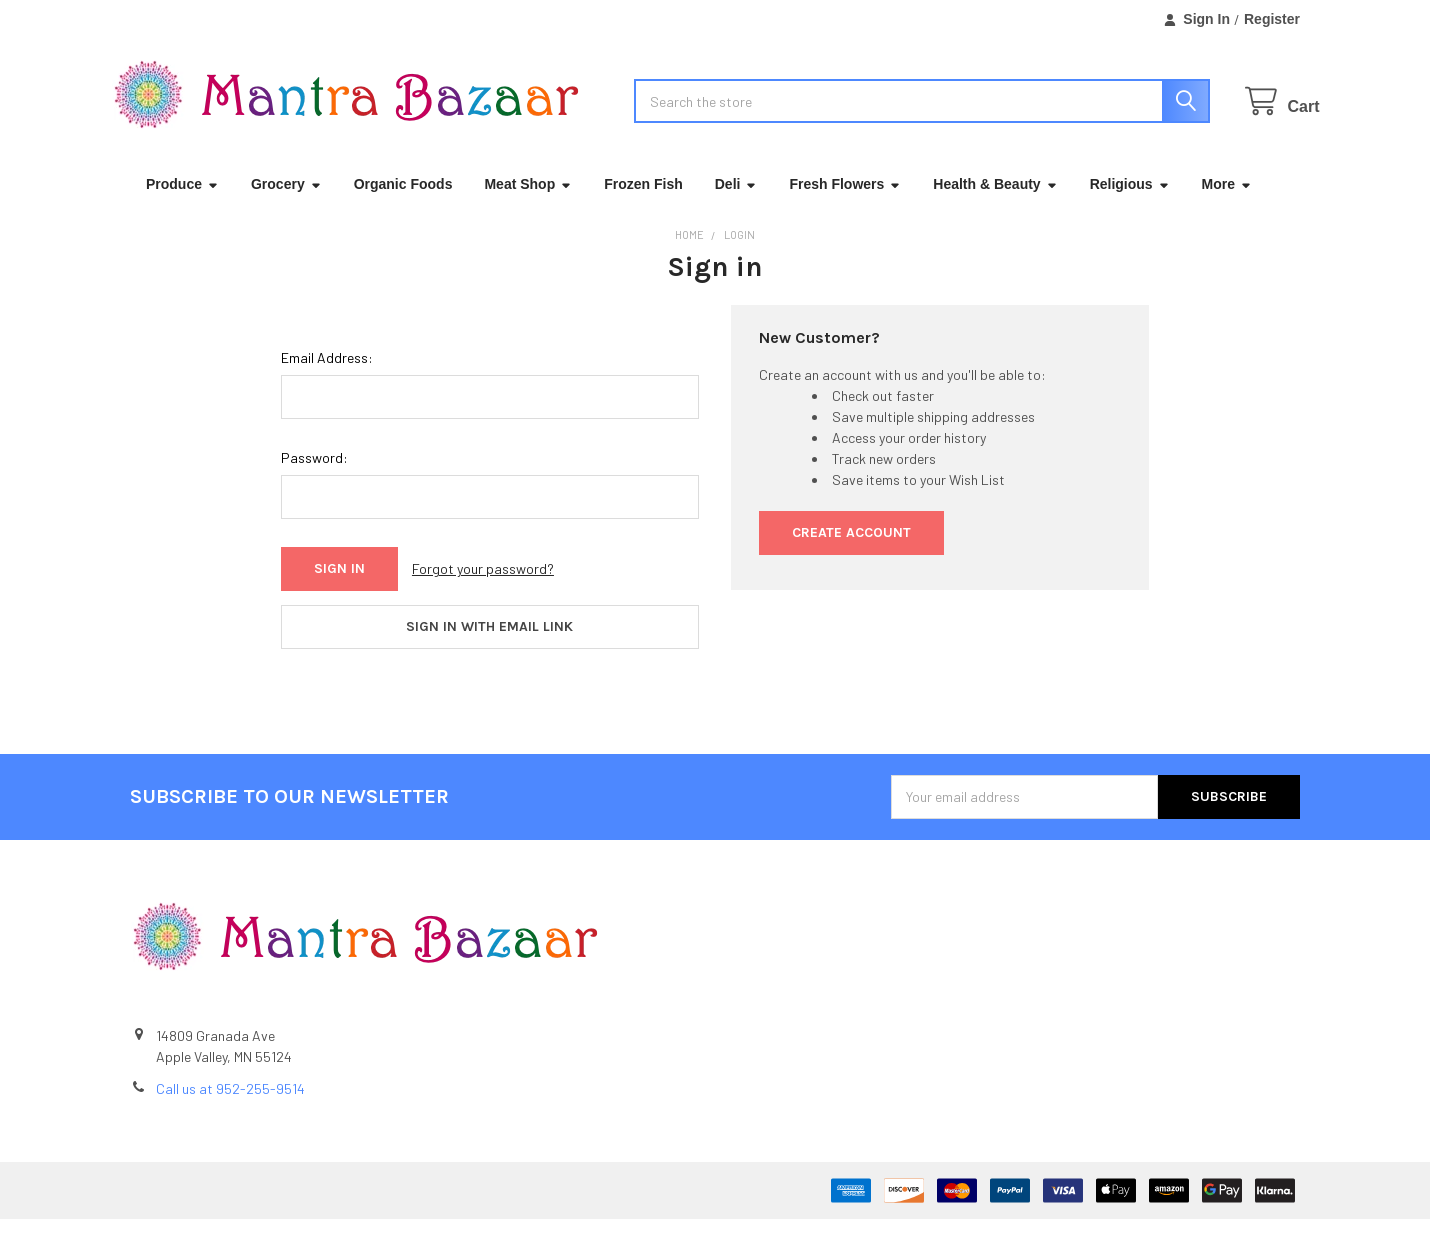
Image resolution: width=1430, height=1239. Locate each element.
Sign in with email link (489, 646)
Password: (314, 477)
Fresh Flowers (845, 204)
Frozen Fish (643, 204)
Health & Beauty (995, 204)
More (1227, 204)
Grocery (286, 204)
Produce (182, 204)
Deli (736, 204)
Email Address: (327, 377)
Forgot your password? (483, 588)
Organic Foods (403, 204)
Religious (1130, 204)
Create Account (851, 552)
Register (1272, 19)
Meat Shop (528, 204)
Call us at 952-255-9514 (230, 1108)
